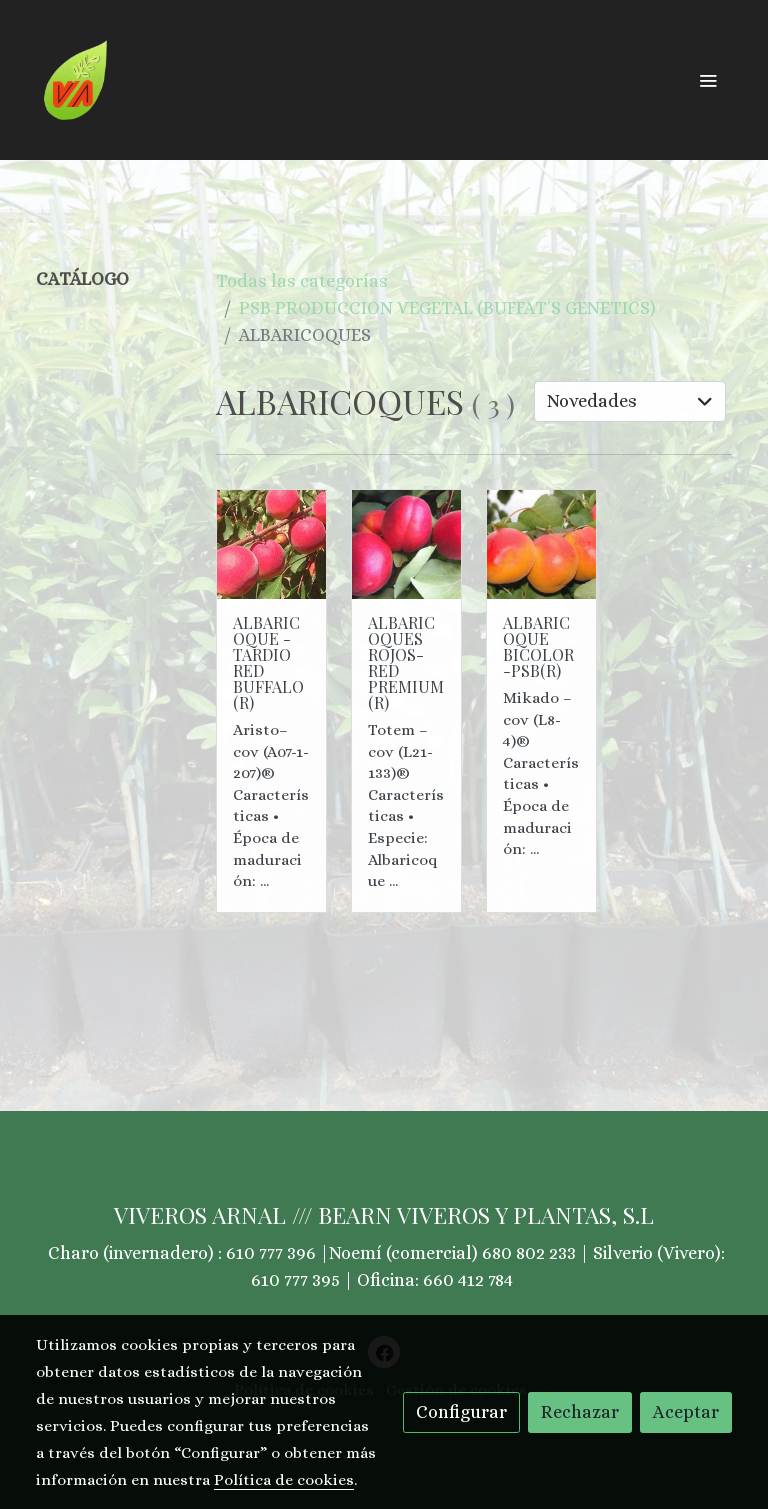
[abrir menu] (708, 80)
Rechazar (580, 1412)
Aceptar (686, 1412)
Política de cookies (284, 1480)
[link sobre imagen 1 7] (406, 544)
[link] (75, 80)
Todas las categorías (302, 281)
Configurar (461, 1412)
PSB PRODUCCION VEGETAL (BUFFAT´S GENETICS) (447, 308)
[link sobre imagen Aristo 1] (271, 544)
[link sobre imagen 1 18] (541, 544)
